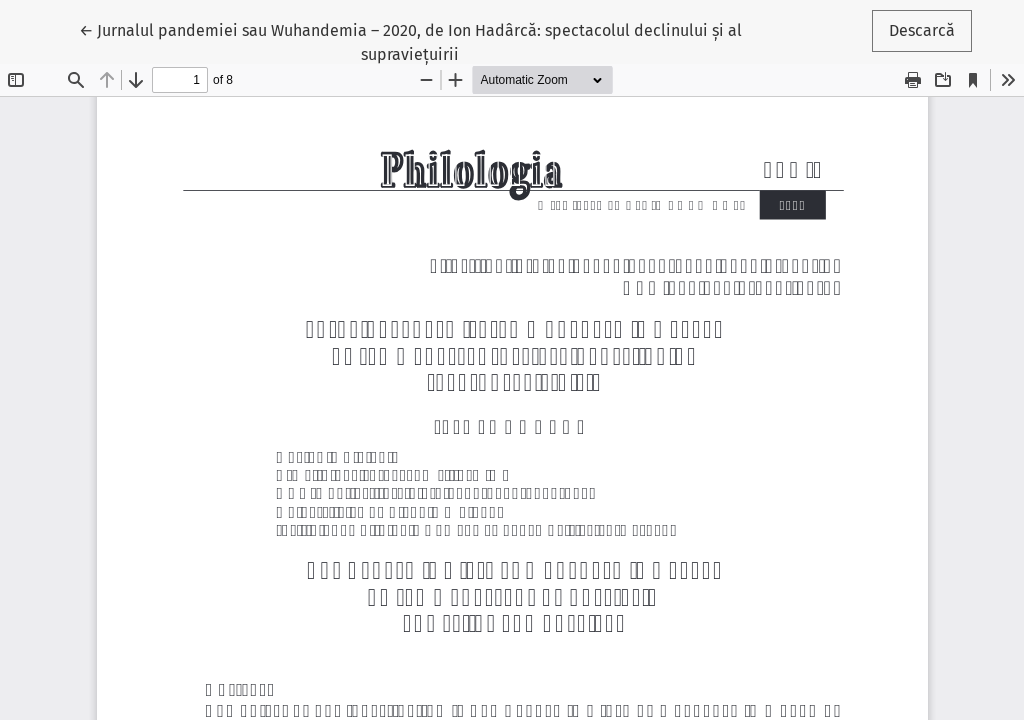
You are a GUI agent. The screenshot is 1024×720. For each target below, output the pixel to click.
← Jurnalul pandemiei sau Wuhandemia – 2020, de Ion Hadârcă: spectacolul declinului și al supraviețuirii (410, 41)
